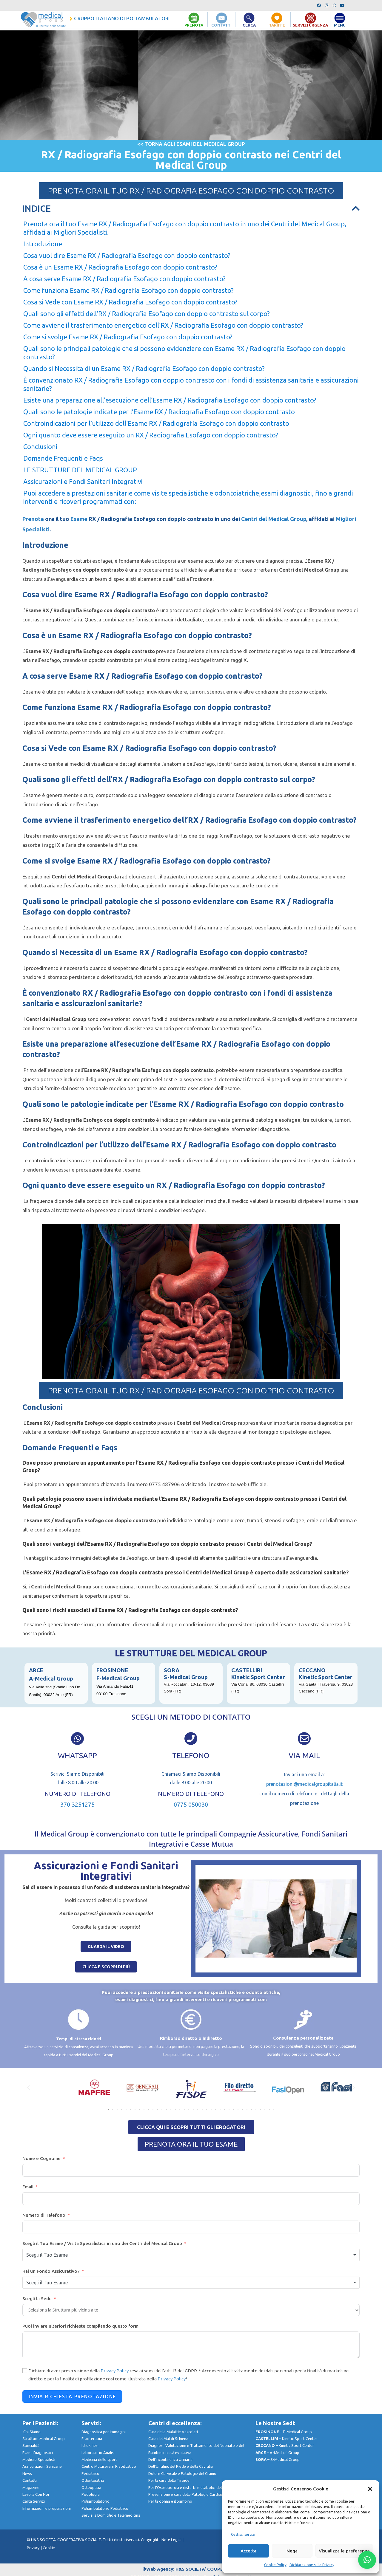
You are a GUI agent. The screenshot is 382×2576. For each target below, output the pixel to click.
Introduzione (42, 243)
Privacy (33, 2548)
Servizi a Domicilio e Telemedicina (110, 2515)
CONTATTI (221, 25)
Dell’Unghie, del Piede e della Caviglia (180, 2466)
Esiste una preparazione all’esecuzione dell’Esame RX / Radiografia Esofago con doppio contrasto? (169, 400)
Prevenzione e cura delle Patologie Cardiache (187, 2494)
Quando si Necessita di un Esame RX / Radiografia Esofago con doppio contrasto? (144, 368)
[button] (370, 2489)
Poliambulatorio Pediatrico (109, 2508)
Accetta (248, 2550)
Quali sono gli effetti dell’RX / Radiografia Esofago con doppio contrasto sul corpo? (146, 313)
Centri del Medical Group (273, 519)
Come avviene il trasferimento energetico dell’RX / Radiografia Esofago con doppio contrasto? (163, 325)
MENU (340, 25)
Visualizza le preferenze (344, 2550)
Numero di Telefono (43, 2215)
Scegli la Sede (37, 2298)
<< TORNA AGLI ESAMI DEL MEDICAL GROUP (191, 144)
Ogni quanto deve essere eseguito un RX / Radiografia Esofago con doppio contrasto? (150, 435)
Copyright (150, 2540)
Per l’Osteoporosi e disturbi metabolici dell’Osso (190, 2487)
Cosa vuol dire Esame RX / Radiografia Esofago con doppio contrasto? (126, 255)
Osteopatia (91, 2487)
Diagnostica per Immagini (103, 2432)
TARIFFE (277, 25)
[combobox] (191, 2255)
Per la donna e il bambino (170, 2501)
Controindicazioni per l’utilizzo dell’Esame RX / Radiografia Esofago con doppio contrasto (156, 423)
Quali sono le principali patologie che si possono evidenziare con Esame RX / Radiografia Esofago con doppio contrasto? (184, 353)
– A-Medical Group (277, 2452)
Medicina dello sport (99, 2459)
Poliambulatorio (99, 2501)
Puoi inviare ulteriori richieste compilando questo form (80, 2326)
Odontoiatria (92, 2480)
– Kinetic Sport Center (286, 2438)
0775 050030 (191, 1804)
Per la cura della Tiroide (169, 2480)
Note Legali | (172, 2540)
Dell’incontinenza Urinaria (170, 2459)
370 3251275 (77, 1804)
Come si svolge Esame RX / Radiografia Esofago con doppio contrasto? (127, 337)
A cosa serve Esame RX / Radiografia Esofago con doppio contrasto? (124, 278)
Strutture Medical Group (46, 2438)
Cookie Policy (275, 2565)
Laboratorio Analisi (98, 2452)
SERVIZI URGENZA (310, 25)
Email (27, 2186)
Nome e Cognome (41, 2158)
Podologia (90, 2494)
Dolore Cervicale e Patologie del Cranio (182, 2473)
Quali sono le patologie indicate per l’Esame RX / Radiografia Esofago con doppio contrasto (159, 411)
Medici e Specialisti (38, 2459)
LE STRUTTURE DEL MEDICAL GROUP (80, 470)
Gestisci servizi (243, 2534)
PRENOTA (193, 25)
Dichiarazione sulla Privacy (311, 2565)
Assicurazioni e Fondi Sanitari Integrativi (83, 481)
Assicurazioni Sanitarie (42, 2466)
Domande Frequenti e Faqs (63, 458)
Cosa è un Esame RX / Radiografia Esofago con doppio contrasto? (120, 267)
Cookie (49, 2548)
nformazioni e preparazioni (47, 2508)
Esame (78, 519)
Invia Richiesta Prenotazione (72, 2396)
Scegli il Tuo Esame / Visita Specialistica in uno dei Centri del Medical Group (102, 2243)
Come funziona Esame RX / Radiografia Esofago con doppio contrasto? (128, 290)
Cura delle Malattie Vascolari (173, 2432)
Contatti (29, 2480)
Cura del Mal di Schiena (168, 2438)
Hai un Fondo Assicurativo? (50, 2271)
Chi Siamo (32, 2432)
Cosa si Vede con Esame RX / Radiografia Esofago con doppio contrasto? (130, 302)
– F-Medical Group (283, 2432)
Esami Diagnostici (37, 2452)
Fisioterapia (91, 2438)
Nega (292, 2550)
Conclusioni (40, 446)
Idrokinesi (89, 2445)
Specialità (30, 2445)
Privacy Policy (115, 2370)
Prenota (33, 519)
